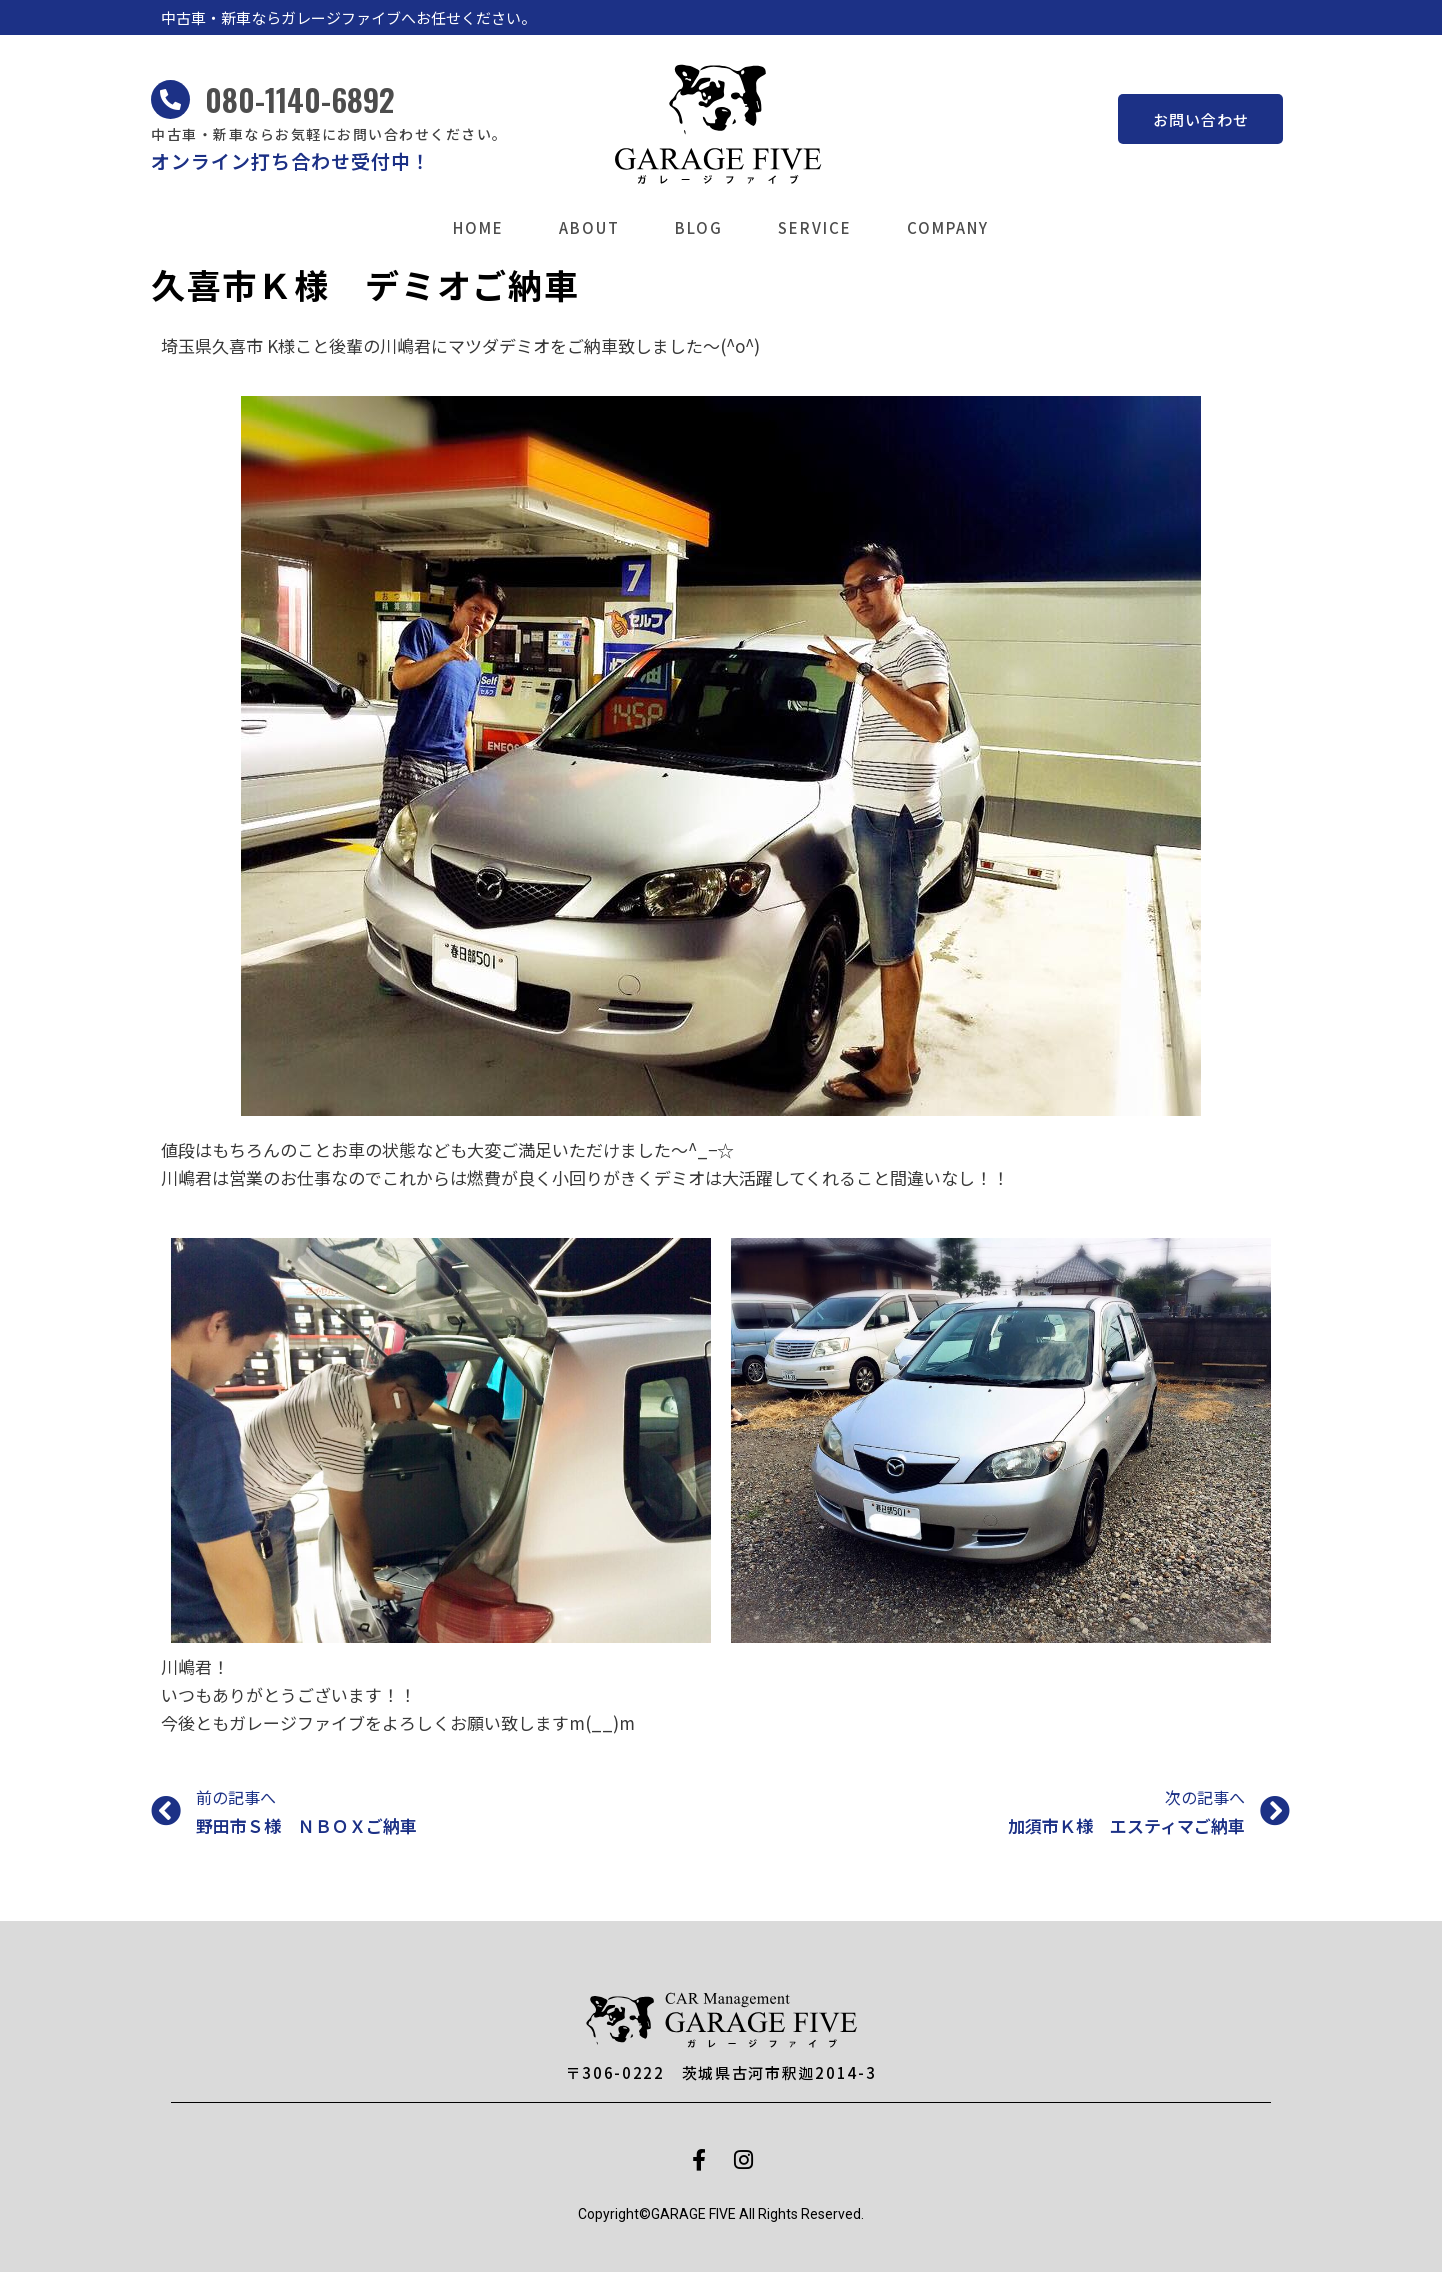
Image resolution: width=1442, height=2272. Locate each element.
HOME (478, 227)
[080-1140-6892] (170, 99)
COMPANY (948, 227)
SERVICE (815, 227)
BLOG (699, 227)
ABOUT (589, 227)
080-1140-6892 (300, 99)
